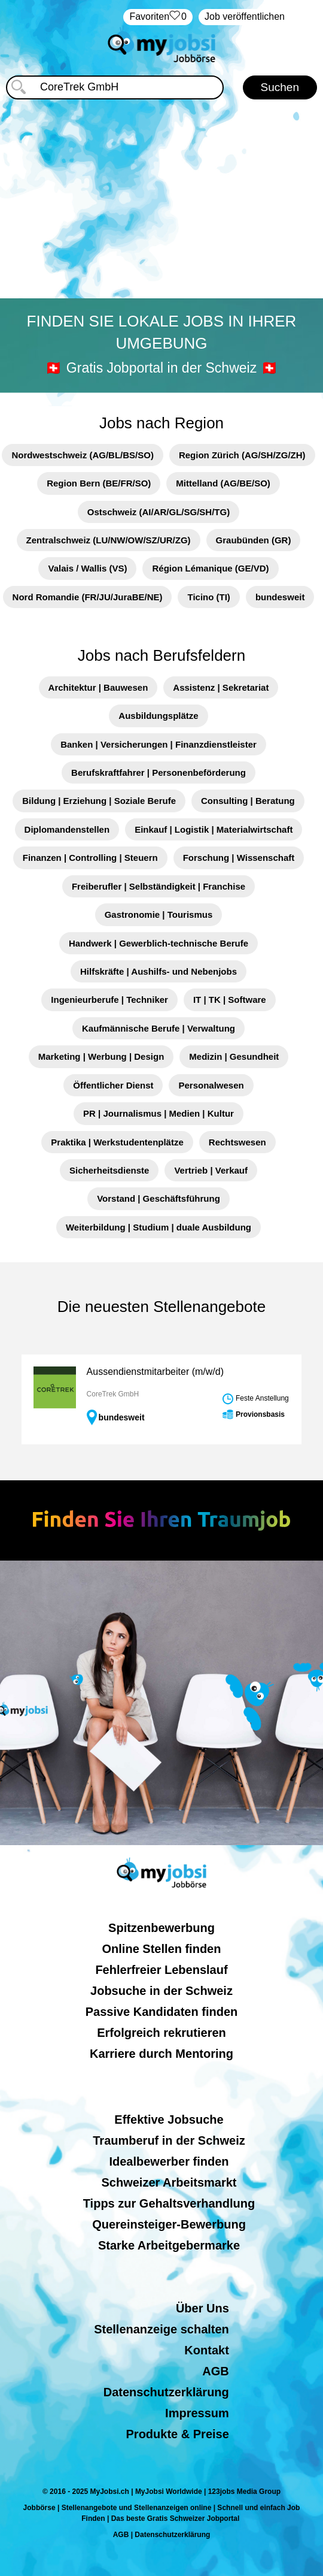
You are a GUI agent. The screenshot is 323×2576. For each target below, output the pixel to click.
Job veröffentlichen (245, 16)
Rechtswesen (237, 1142)
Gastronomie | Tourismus (159, 914)
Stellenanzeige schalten (161, 2329)
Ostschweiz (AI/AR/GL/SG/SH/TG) (158, 512)
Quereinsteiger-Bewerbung (169, 2224)
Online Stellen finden (161, 1948)
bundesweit (280, 597)
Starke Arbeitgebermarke (169, 2245)
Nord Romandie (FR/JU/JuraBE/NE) (88, 597)
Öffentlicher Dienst (113, 1085)
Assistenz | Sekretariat (221, 687)
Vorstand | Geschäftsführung (158, 1198)
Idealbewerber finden (168, 2161)
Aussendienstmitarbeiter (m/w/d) (155, 1371)
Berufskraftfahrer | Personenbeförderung (158, 772)
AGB (215, 2371)
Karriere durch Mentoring (161, 2053)
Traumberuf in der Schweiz (169, 2140)
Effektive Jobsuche (168, 2119)
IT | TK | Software (229, 999)
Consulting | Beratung (248, 801)
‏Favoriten (158, 17)
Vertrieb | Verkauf (211, 1170)
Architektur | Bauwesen (98, 687)
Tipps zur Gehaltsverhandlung (169, 2203)
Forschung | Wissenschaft (239, 857)
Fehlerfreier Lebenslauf (161, 1969)
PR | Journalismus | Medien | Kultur (158, 1113)
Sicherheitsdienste (109, 1170)
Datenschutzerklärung (166, 2392)
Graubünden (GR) (253, 540)
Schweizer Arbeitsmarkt (168, 2182)
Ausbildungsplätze (158, 715)
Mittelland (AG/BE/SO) (223, 483)
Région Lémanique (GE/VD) (210, 568)
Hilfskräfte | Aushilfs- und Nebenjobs (158, 971)
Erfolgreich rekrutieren (161, 2032)
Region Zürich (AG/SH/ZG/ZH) (242, 455)
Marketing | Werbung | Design (101, 1056)
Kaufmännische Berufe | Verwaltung (158, 1028)
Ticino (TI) (208, 597)
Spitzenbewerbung (161, 1927)
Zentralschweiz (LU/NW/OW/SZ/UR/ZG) (108, 540)
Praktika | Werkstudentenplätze (117, 1142)
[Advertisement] (162, 201)
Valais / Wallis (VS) (87, 568)
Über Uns (202, 2308)
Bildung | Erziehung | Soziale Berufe (99, 801)
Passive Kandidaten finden (162, 2011)
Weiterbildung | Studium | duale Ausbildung (158, 1227)
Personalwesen (210, 1085)
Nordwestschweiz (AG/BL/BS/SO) (82, 455)
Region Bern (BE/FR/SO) (99, 483)
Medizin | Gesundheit (234, 1056)
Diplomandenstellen (67, 829)
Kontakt (206, 2350)
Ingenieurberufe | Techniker (109, 999)
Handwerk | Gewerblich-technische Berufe (158, 943)
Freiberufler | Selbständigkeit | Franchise (158, 886)
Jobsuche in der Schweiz (161, 1990)
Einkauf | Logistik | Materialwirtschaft (213, 829)
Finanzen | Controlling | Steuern (90, 857)
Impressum (197, 2413)
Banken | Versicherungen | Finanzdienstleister (158, 744)
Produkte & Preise (177, 2434)
